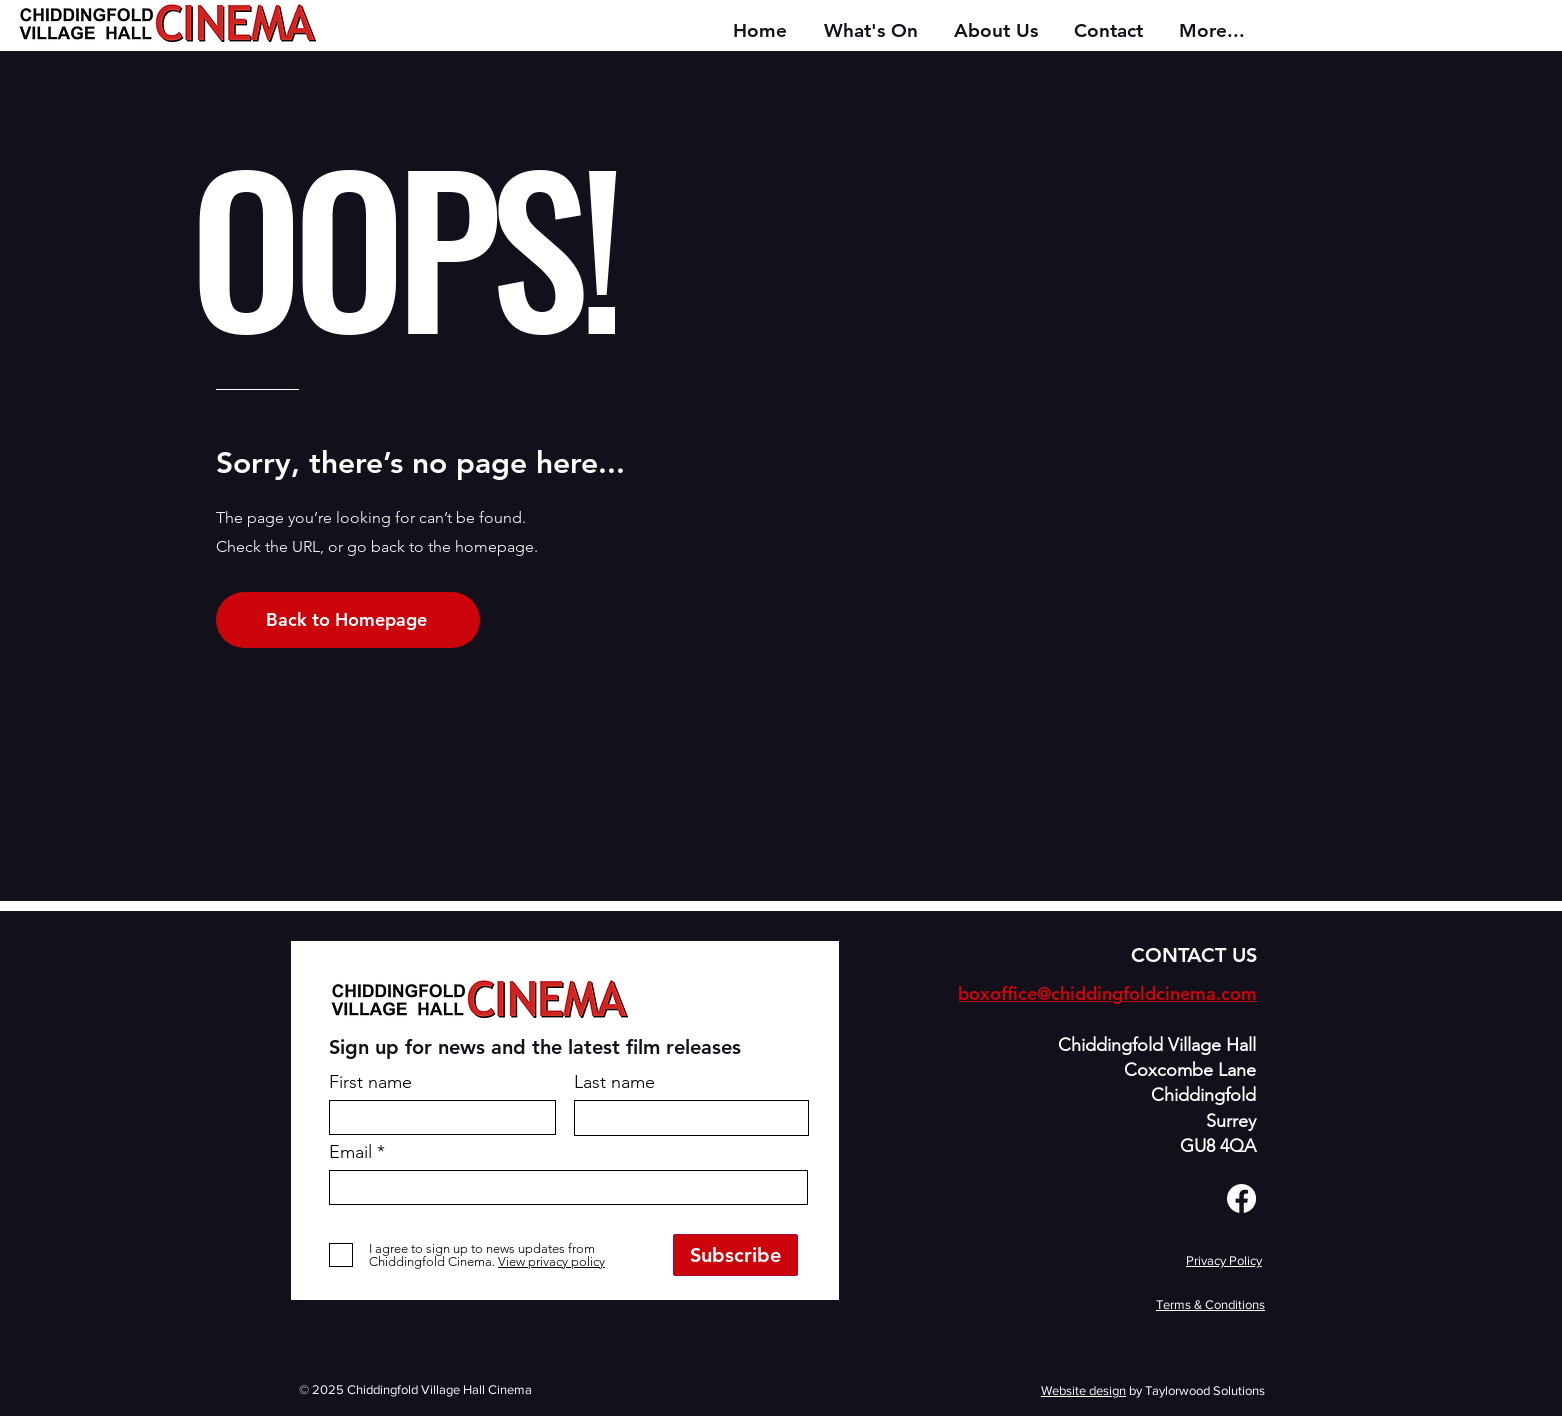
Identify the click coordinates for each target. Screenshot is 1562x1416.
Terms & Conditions (1210, 1304)
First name (370, 1082)
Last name (614, 1082)
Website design (1083, 1390)
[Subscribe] (735, 1255)
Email (350, 1152)
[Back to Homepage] (348, 620)
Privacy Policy (1224, 1260)
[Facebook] (1241, 1198)
